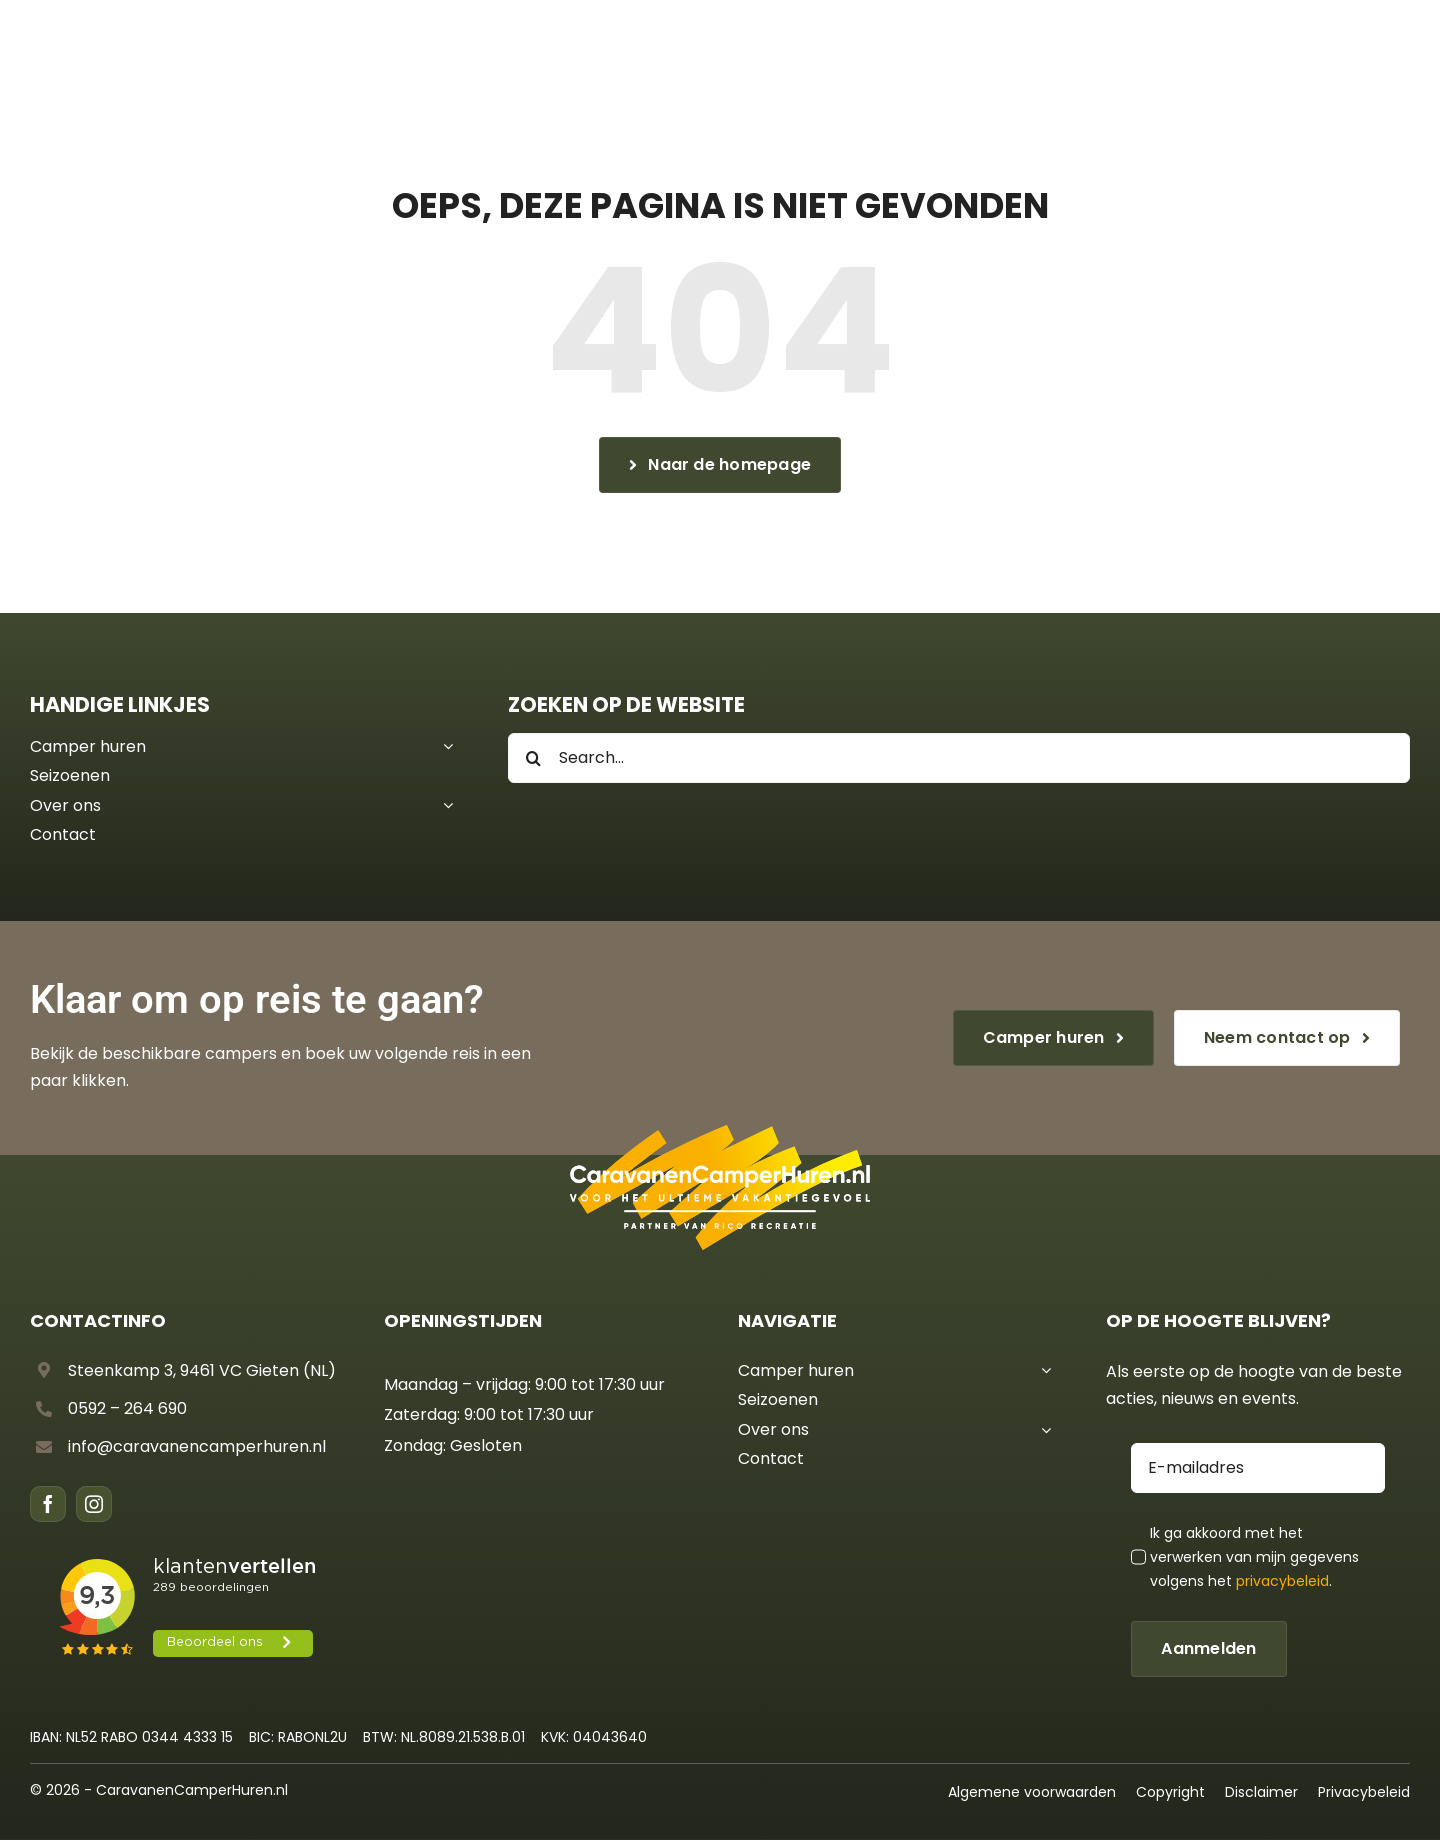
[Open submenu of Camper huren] (444, 747)
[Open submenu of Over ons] (444, 806)
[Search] (533, 758)
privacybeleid (1282, 1581)
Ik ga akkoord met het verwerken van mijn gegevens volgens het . (1254, 1557)
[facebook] (48, 1504)
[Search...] (959, 758)
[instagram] (94, 1504)
